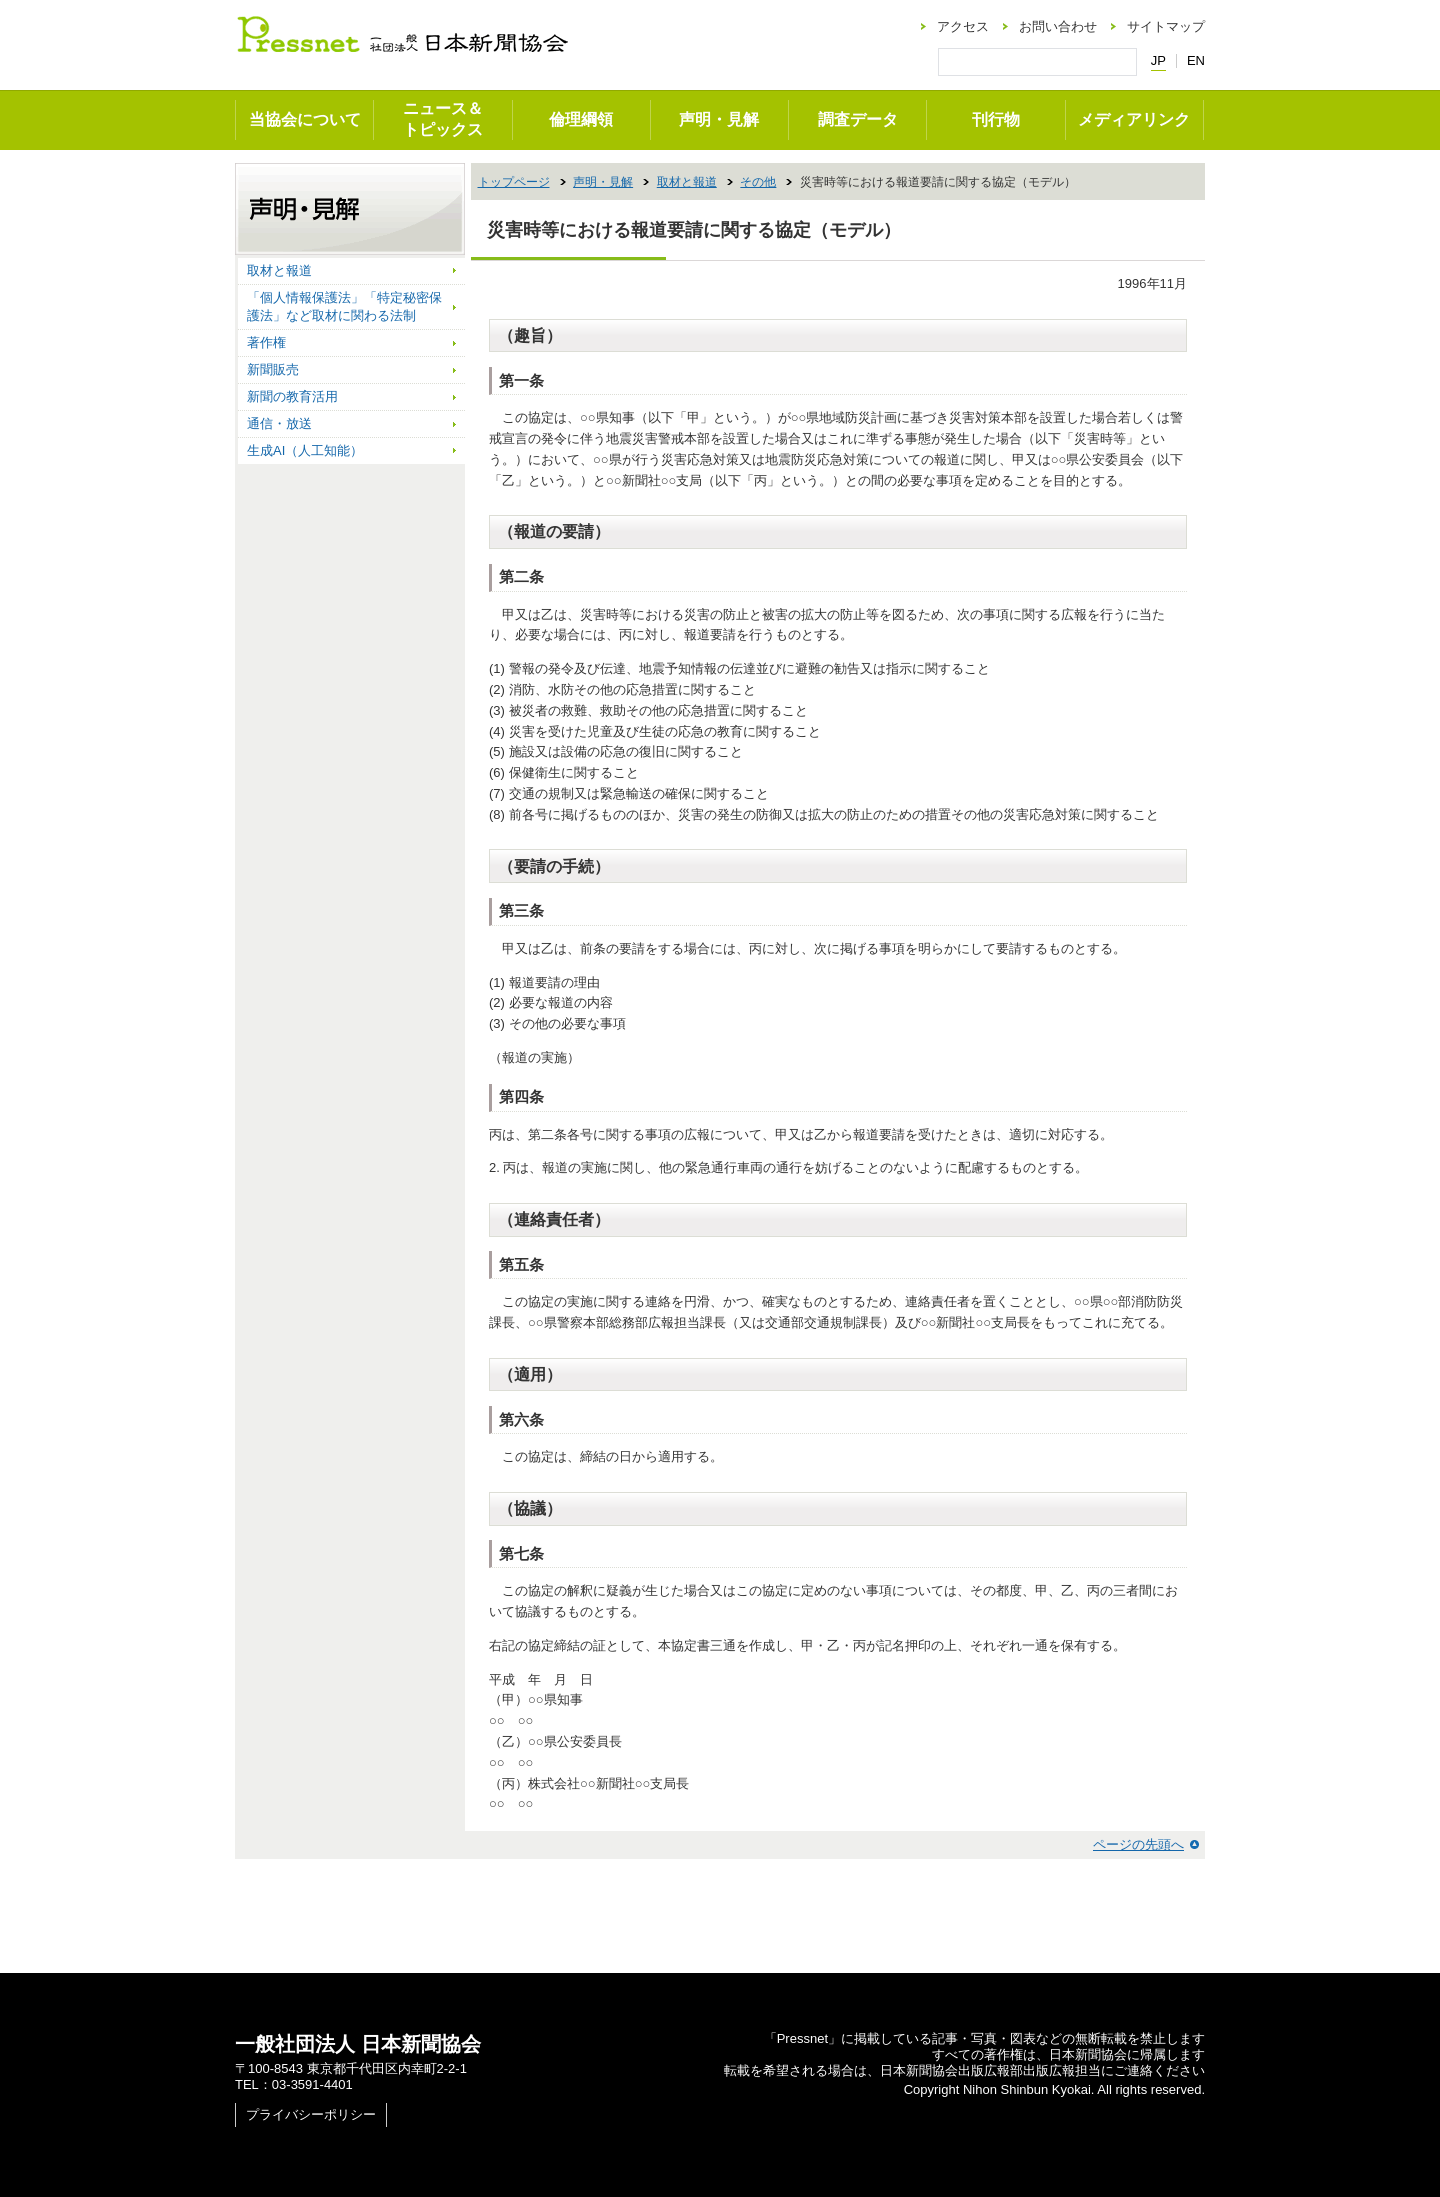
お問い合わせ (1058, 26)
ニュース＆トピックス (443, 119)
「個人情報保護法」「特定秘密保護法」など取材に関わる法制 (344, 306)
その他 (758, 182)
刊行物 (996, 119)
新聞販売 (273, 369)
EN (1196, 60)
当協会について (305, 119)
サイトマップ (1166, 26)
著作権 (266, 342)
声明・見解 (719, 119)
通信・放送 (279, 423)
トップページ (514, 182)
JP (1158, 61)
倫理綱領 (581, 119)
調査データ (858, 119)
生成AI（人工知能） (305, 450)
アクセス (963, 26)
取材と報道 (687, 182)
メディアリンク (1134, 119)
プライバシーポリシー (311, 2114)
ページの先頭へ (1138, 1844)
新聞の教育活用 (292, 396)
